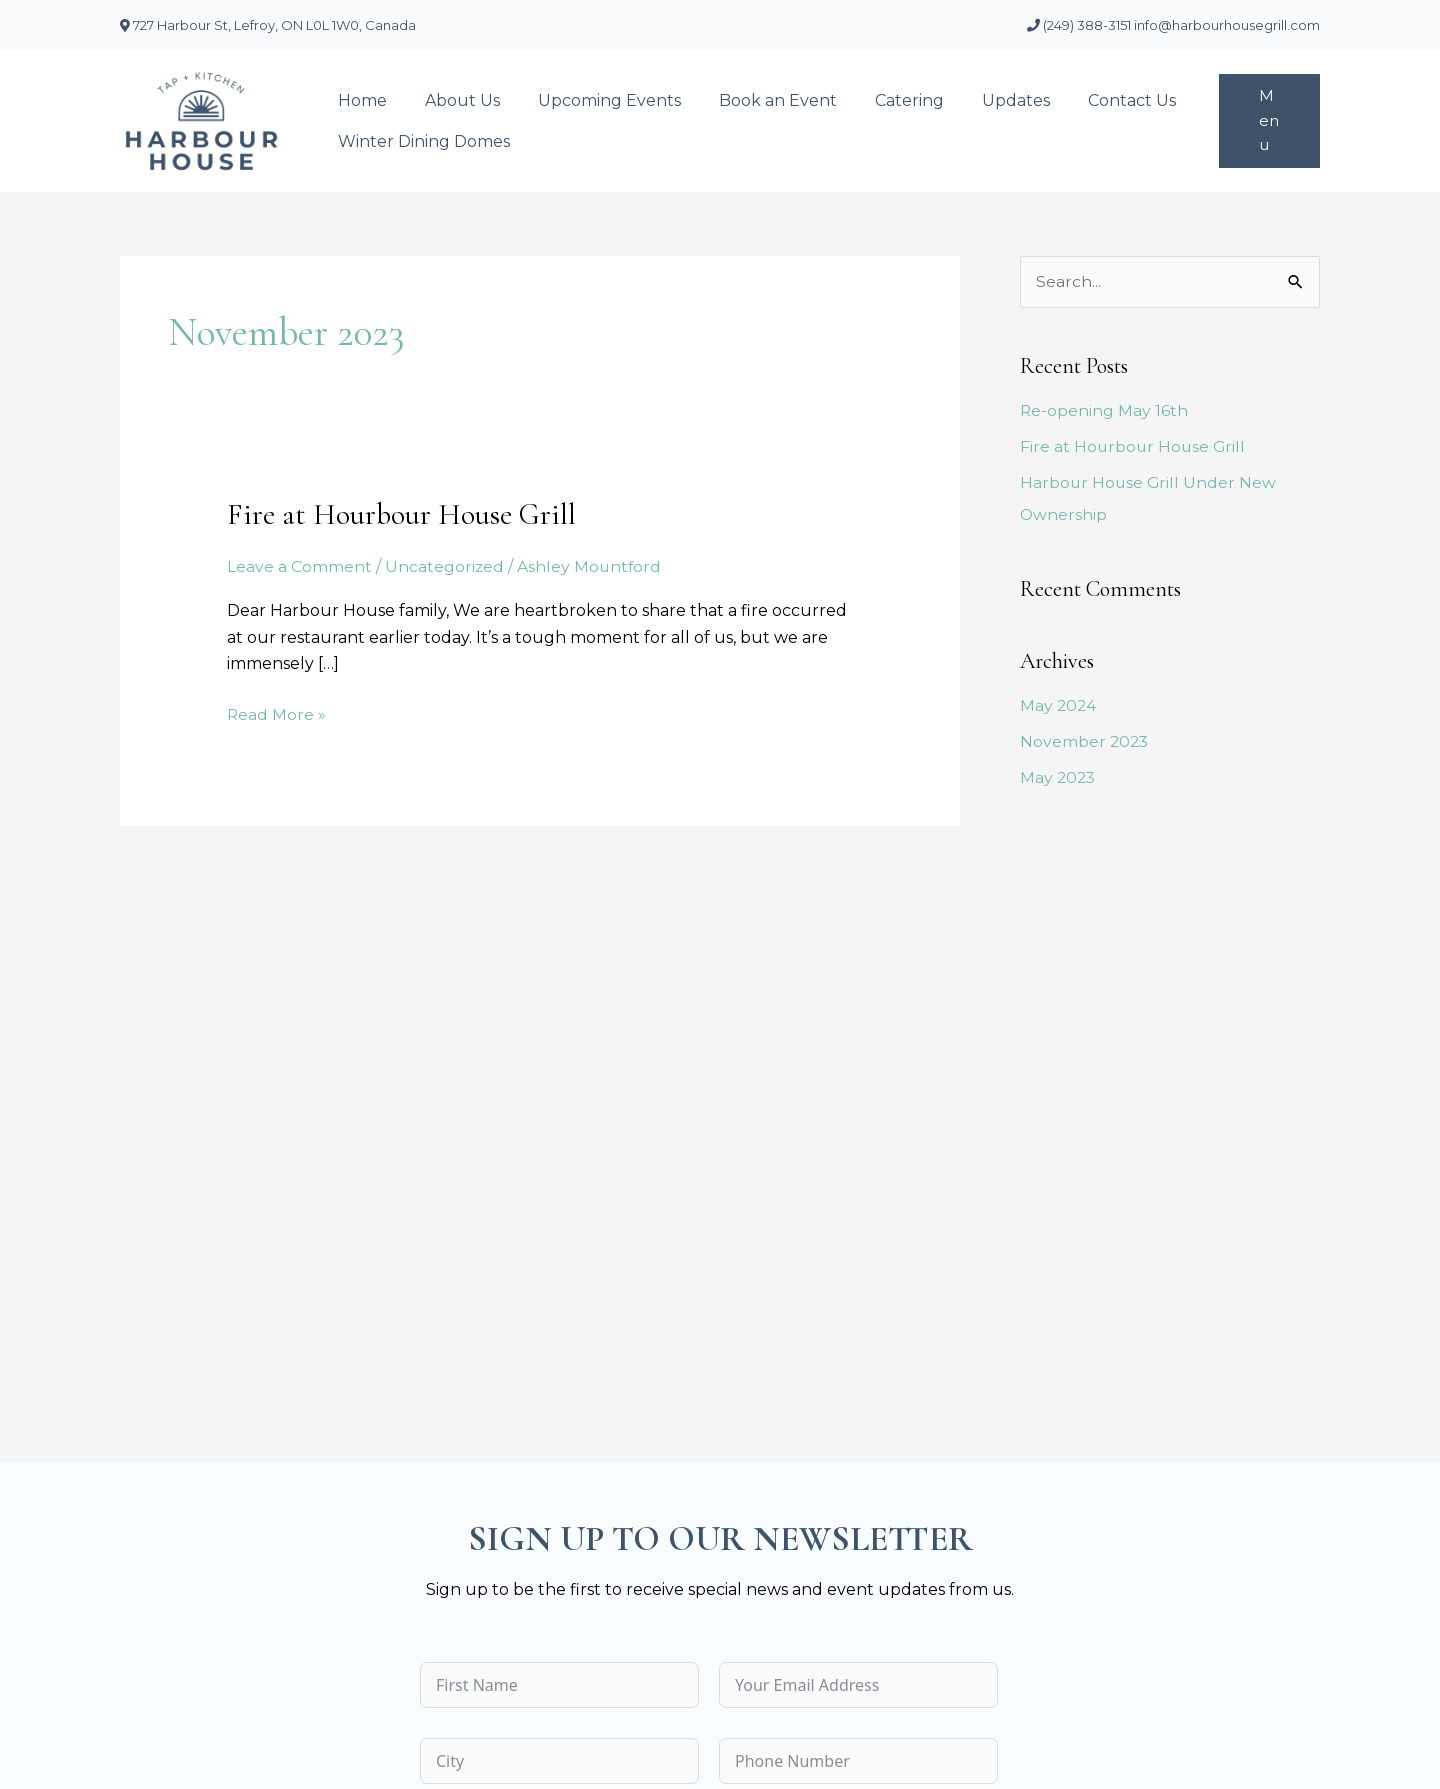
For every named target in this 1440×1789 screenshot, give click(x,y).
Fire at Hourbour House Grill (401, 514)
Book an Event (757, 100)
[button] (1267, 121)
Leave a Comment (299, 566)
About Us (453, 100)
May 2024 (1059, 706)
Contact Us (1093, 100)
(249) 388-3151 (1080, 25)
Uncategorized (445, 566)
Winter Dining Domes (421, 141)
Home (359, 100)
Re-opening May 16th (1104, 411)
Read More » (277, 712)
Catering (882, 100)
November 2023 (1085, 742)
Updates (983, 100)
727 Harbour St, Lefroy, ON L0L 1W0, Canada (268, 25)
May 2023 (1059, 778)
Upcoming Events (594, 100)
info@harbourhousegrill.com (1227, 25)
